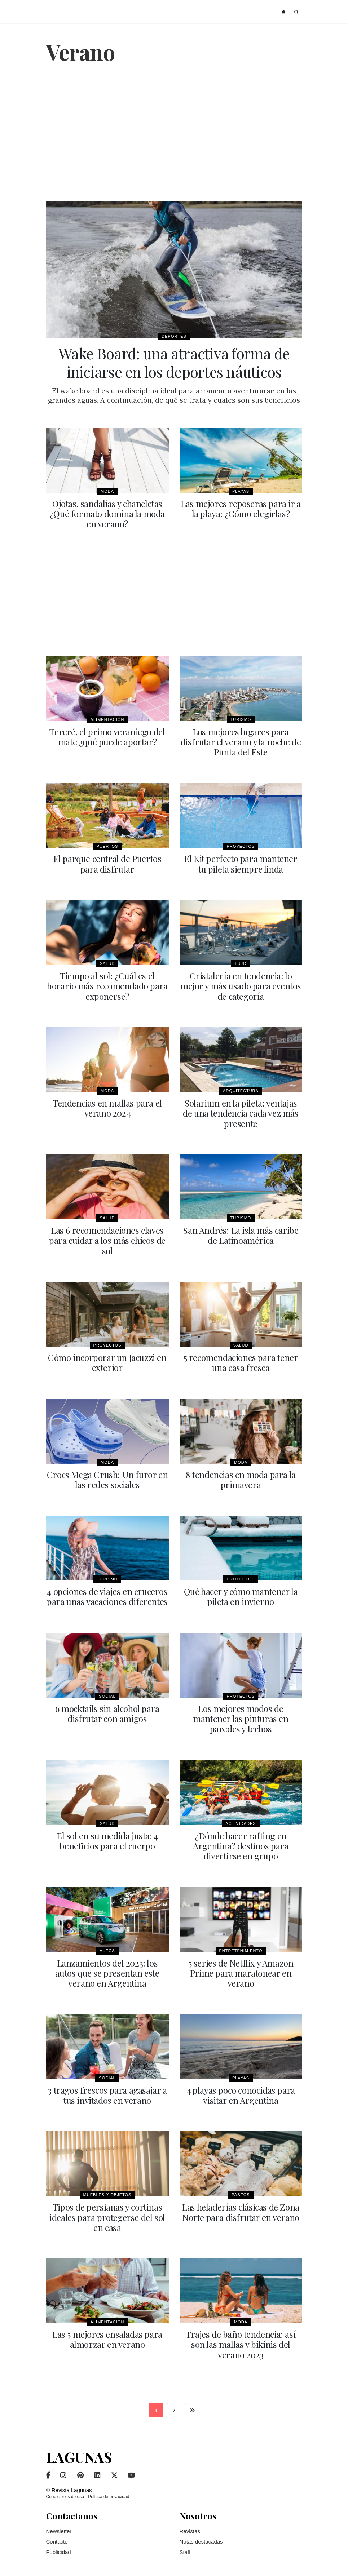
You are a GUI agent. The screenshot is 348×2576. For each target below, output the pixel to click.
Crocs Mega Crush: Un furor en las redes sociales (107, 1476)
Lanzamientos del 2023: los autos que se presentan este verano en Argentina (107, 1969)
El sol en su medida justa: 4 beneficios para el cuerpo (107, 1837)
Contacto (57, 2536)
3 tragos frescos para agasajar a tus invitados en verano (107, 2091)
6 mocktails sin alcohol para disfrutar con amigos (107, 1710)
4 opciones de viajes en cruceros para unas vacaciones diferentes (107, 1593)
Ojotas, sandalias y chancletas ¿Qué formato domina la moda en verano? (107, 513)
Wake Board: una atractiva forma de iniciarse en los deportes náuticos (174, 361)
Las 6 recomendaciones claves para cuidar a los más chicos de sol (107, 1238)
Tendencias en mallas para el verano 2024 (107, 1106)
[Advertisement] (174, 133)
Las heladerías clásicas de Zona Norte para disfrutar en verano (240, 2207)
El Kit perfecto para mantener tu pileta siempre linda (240, 862)
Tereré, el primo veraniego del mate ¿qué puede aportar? (107, 735)
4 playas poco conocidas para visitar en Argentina (241, 2091)
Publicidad (58, 2547)
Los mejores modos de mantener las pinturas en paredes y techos (241, 1715)
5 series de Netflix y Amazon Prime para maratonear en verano (240, 1969)
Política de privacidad (108, 2491)
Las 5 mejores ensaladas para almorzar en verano (107, 2334)
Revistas (190, 2526)
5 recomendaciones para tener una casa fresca (241, 1360)
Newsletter (59, 2526)
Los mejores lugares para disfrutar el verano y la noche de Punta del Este (241, 741)
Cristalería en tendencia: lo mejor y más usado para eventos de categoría (240, 984)
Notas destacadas (201, 2536)
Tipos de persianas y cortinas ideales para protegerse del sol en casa (107, 2213)
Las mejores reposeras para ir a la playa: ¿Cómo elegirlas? (241, 508)
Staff (185, 2547)
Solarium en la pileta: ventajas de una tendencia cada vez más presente (240, 1111)
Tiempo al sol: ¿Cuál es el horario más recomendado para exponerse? (107, 984)
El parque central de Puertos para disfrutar (107, 862)
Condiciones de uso (65, 2491)
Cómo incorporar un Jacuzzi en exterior (107, 1360)
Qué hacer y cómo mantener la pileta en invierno (241, 1593)
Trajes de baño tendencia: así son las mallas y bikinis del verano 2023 (240, 2339)
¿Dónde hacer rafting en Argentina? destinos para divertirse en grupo (241, 1842)
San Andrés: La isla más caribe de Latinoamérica (241, 1233)
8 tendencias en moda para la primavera (240, 1476)
